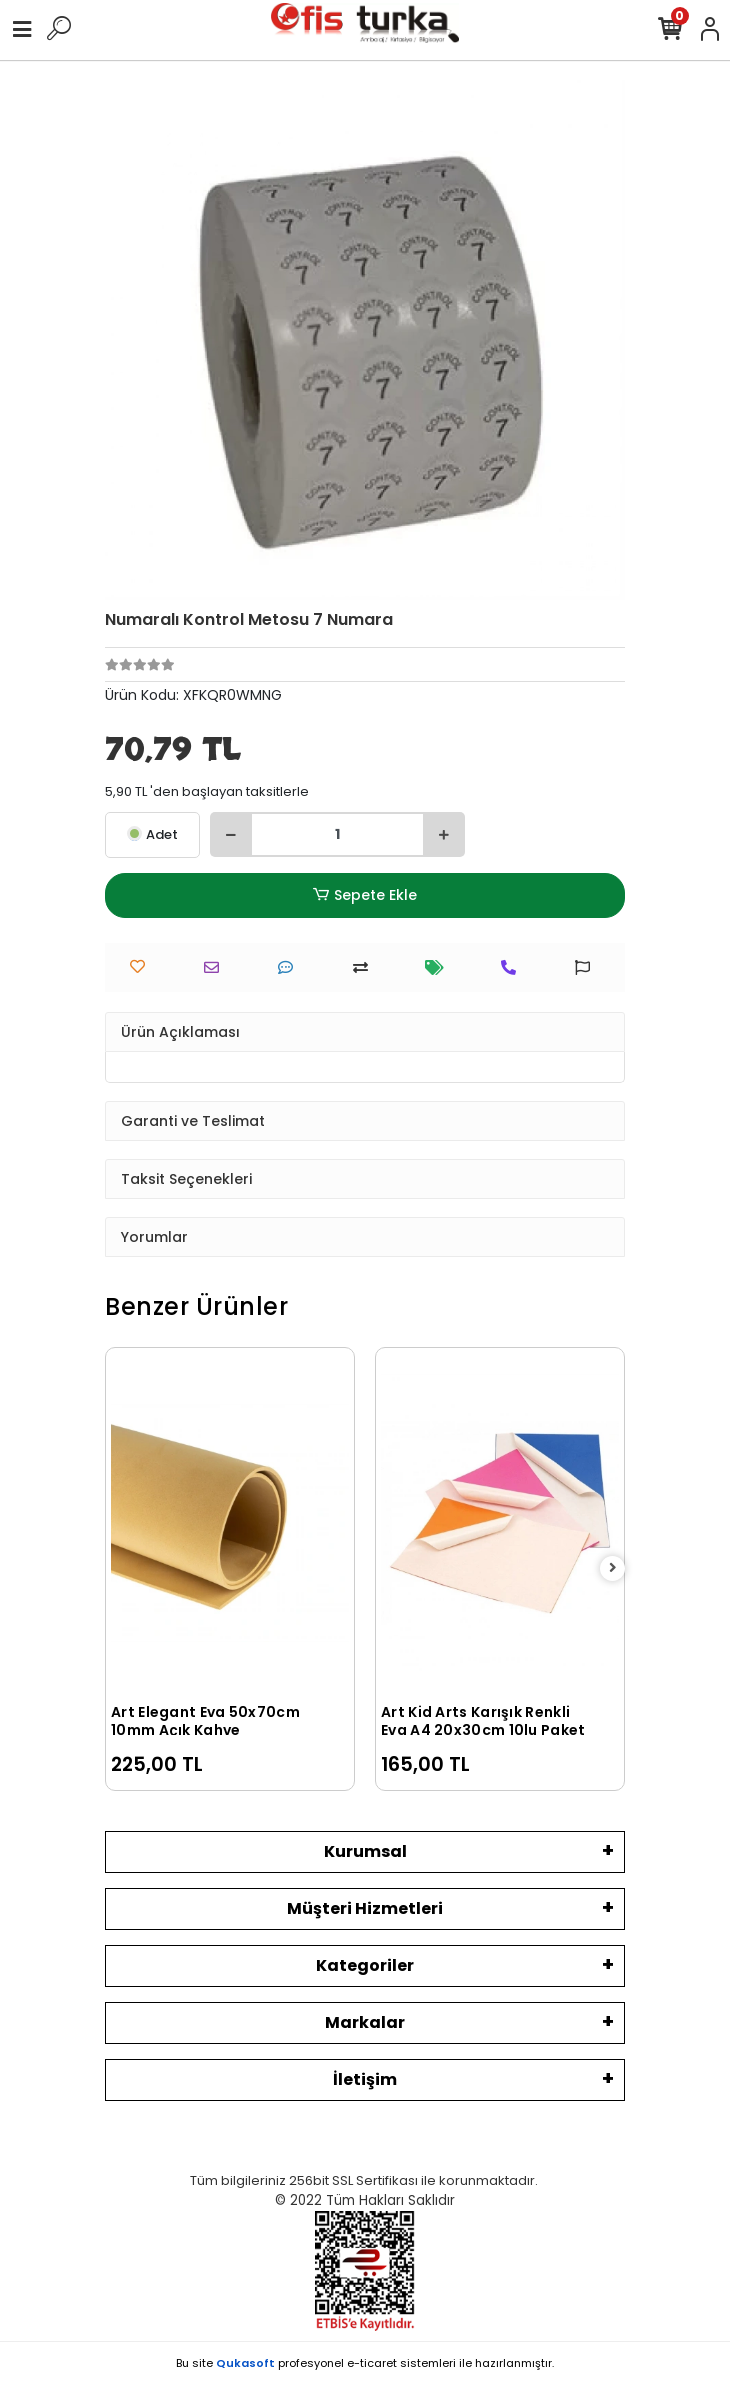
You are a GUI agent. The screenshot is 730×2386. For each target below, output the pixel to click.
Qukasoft (245, 2363)
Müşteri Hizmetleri (365, 1908)
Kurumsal (365, 1851)
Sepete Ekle (365, 895)
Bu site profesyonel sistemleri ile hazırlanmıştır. (365, 2363)
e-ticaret (372, 2363)
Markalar (365, 2022)
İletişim (365, 2079)
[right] (613, 1568)
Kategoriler (365, 1965)
